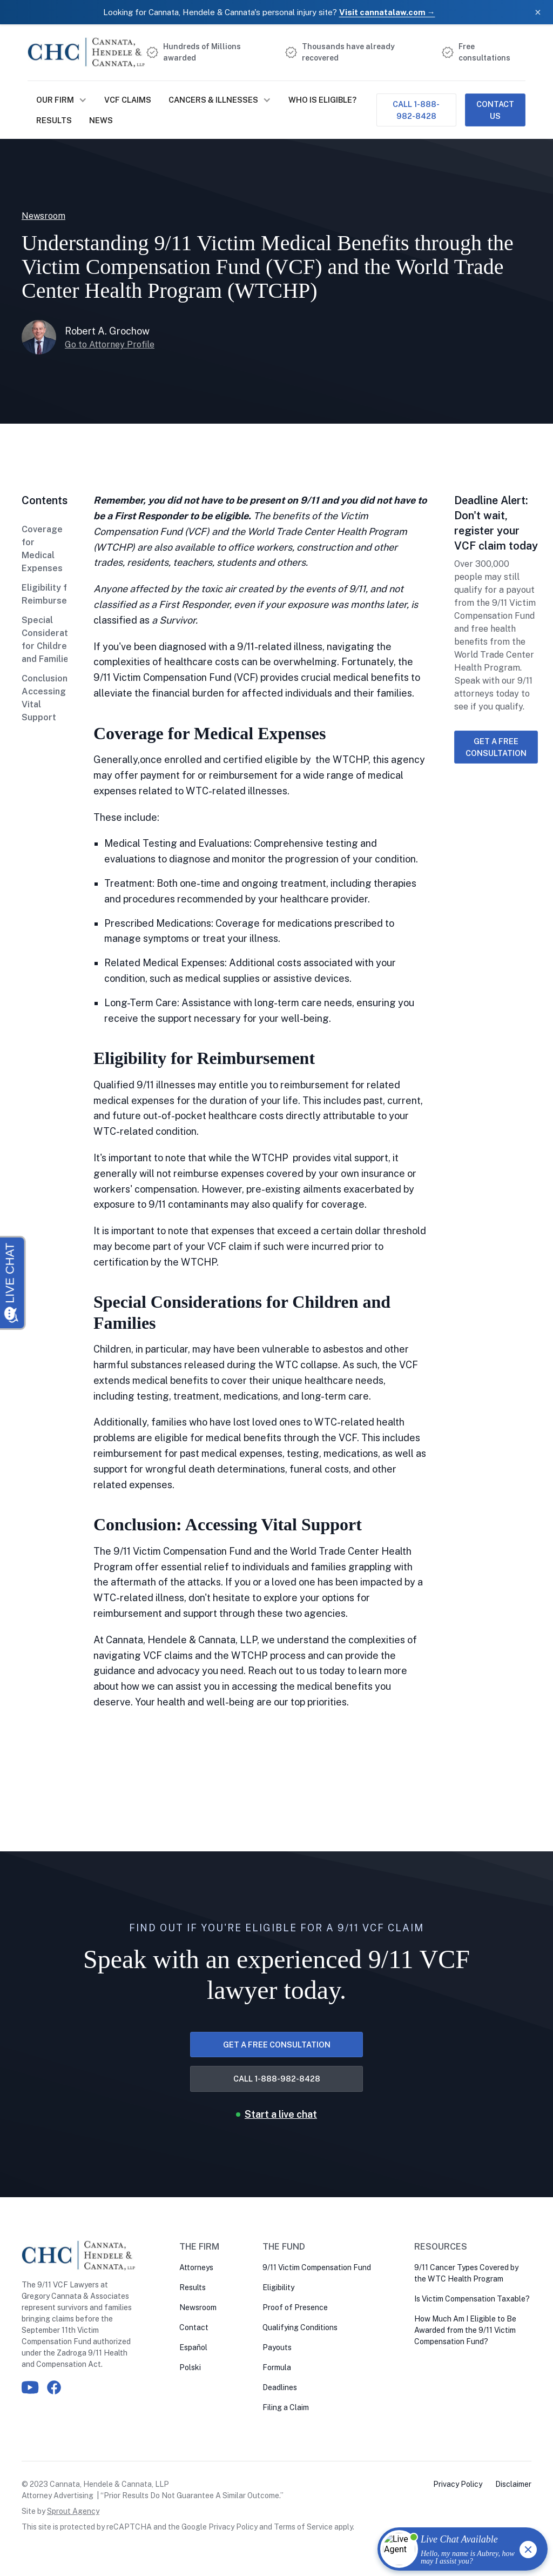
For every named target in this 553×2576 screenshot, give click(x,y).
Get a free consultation (496, 747)
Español (193, 2347)
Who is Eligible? (322, 99)
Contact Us (495, 110)
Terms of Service (303, 2527)
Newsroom (198, 2307)
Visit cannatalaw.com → (387, 12)
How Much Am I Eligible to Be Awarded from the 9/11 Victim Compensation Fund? (465, 2330)
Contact (193, 2327)
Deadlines (279, 2387)
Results (54, 120)
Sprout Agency (73, 2511)
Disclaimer (513, 2484)
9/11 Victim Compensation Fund (316, 2267)
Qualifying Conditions (300, 2327)
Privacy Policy (233, 2527)
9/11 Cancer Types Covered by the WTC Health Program (466, 2273)
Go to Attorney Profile (109, 344)
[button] (62, 100)
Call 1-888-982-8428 (416, 110)
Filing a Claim (285, 2407)
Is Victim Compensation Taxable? (472, 2298)
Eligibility (278, 2287)
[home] (87, 52)
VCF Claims (127, 99)
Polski (190, 2367)
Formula (276, 2367)
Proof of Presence (295, 2307)
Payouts (277, 2347)
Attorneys (196, 2267)
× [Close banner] (538, 12)
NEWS (101, 120)
